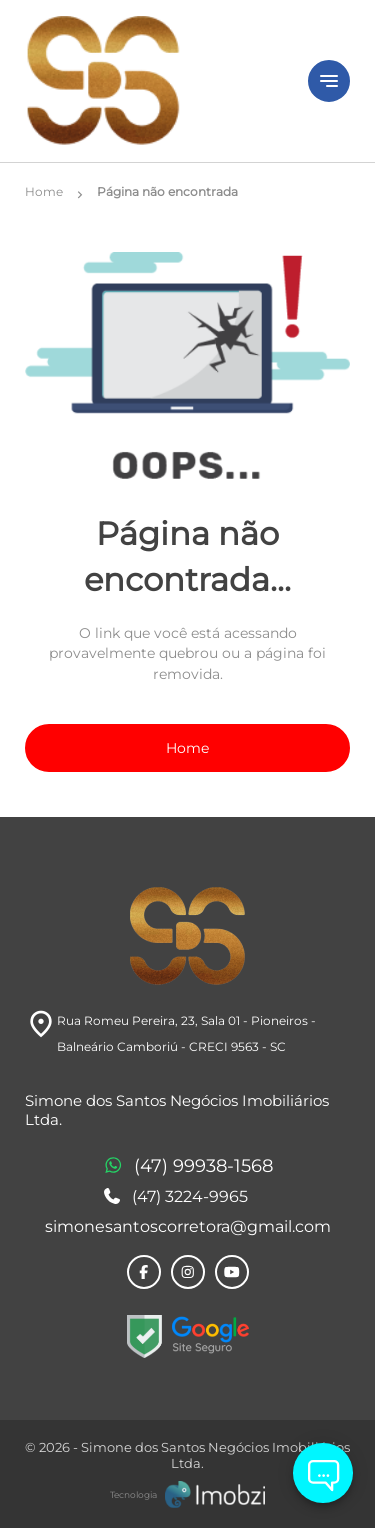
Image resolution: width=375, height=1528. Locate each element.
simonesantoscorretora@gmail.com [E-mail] (188, 1226)
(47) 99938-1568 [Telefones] (188, 1167)
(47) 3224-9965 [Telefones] (175, 1196)
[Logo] (154, 81)
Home (187, 748)
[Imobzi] (187, 1494)
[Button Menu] (329, 81)
